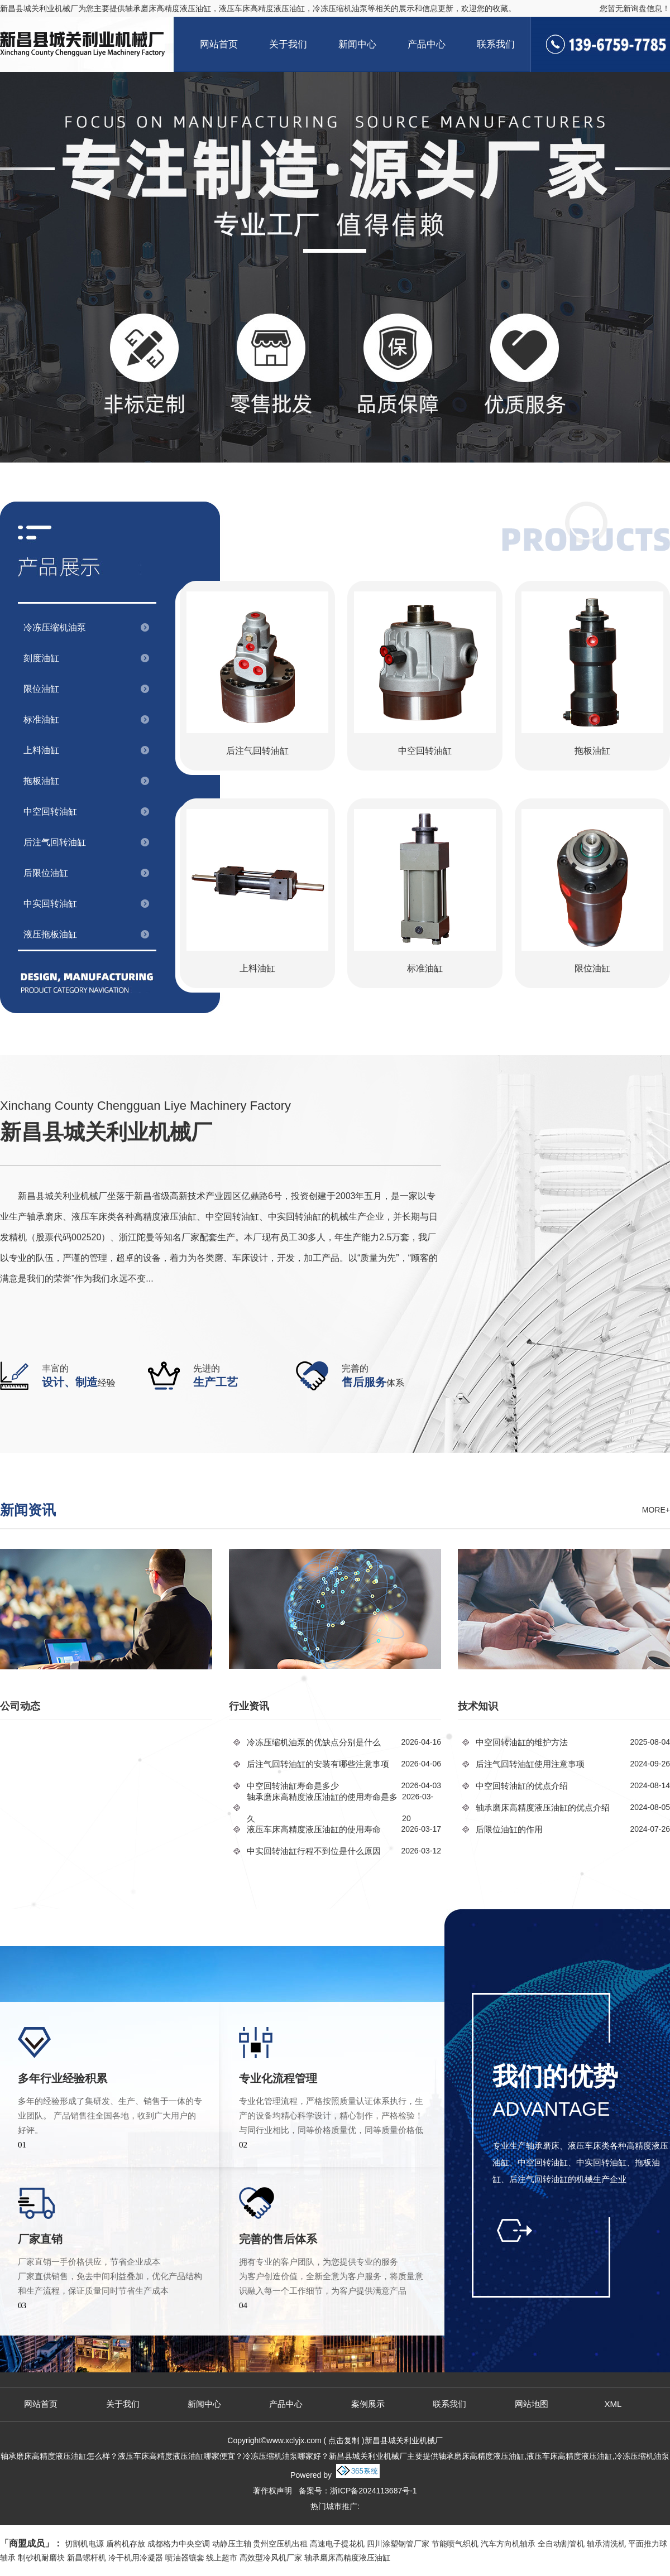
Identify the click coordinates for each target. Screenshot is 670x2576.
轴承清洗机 (606, 2543)
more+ (656, 1509)
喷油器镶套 (184, 2557)
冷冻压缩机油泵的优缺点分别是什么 (314, 1742)
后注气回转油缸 (54, 842)
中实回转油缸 (50, 903)
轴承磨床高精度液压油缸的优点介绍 (543, 1807)
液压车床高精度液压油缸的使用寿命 (314, 1829)
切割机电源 (84, 2543)
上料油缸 (41, 750)
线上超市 (221, 2557)
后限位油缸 (45, 873)
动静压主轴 (231, 2543)
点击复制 (344, 2440)
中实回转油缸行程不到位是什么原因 (314, 1851)
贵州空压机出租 (280, 2543)
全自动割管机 (561, 2543)
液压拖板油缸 (50, 934)
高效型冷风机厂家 (271, 2557)
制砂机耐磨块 (41, 2557)
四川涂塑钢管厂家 (398, 2543)
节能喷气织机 (455, 2543)
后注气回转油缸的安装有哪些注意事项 (318, 1764)
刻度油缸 (41, 658)
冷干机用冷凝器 (135, 2557)
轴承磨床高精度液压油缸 (168, 8)
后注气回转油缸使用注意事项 (530, 1764)
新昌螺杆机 (86, 2557)
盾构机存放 (125, 2543)
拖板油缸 (41, 781)
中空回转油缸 (50, 811)
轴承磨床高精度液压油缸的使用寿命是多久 (322, 1807)
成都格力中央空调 (178, 2543)
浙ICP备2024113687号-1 (373, 2490)
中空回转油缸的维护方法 (522, 1742)
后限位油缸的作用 (509, 1829)
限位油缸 (41, 689)
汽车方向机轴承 (508, 2543)
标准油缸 (41, 719)
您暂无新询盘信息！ (635, 8)
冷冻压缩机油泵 (54, 627)
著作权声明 (272, 2490)
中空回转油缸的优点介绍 (522, 1785)
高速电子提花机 (337, 2543)
